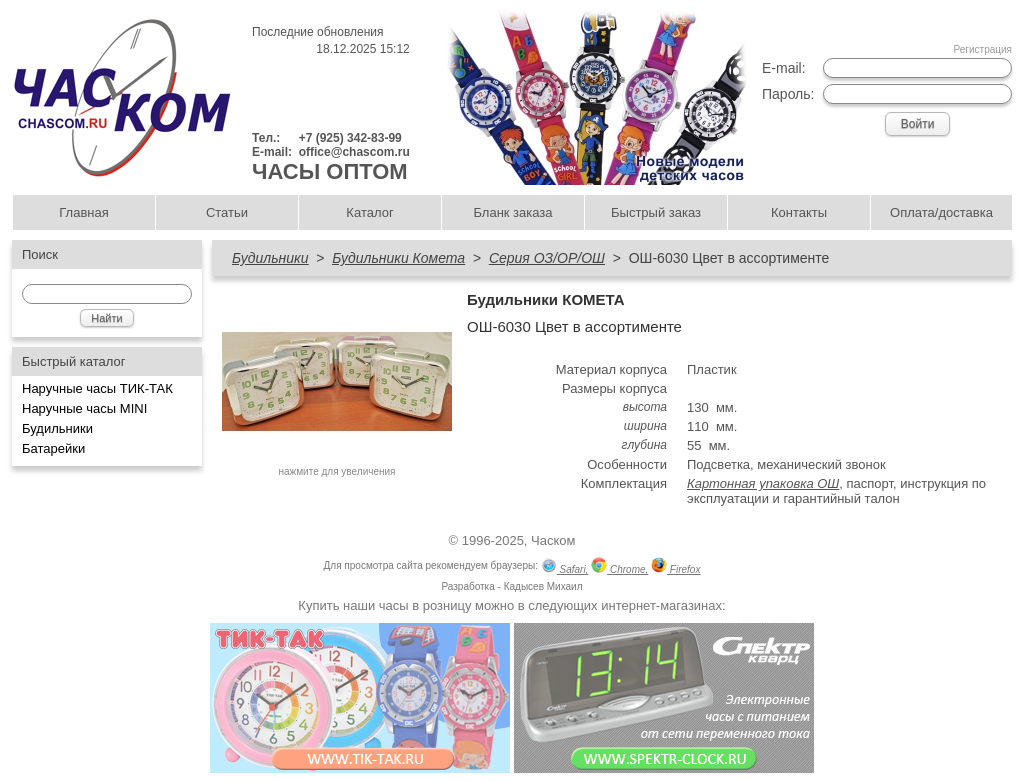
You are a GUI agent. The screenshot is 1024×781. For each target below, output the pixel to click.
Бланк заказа (512, 212)
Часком (553, 540)
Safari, (565, 567)
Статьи (227, 212)
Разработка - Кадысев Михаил (511, 586)
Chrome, (619, 567)
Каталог (369, 212)
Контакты (799, 212)
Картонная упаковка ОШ (763, 483)
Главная (83, 212)
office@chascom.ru (354, 152)
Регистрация (983, 49)
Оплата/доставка (941, 212)
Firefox (675, 567)
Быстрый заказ (656, 212)
